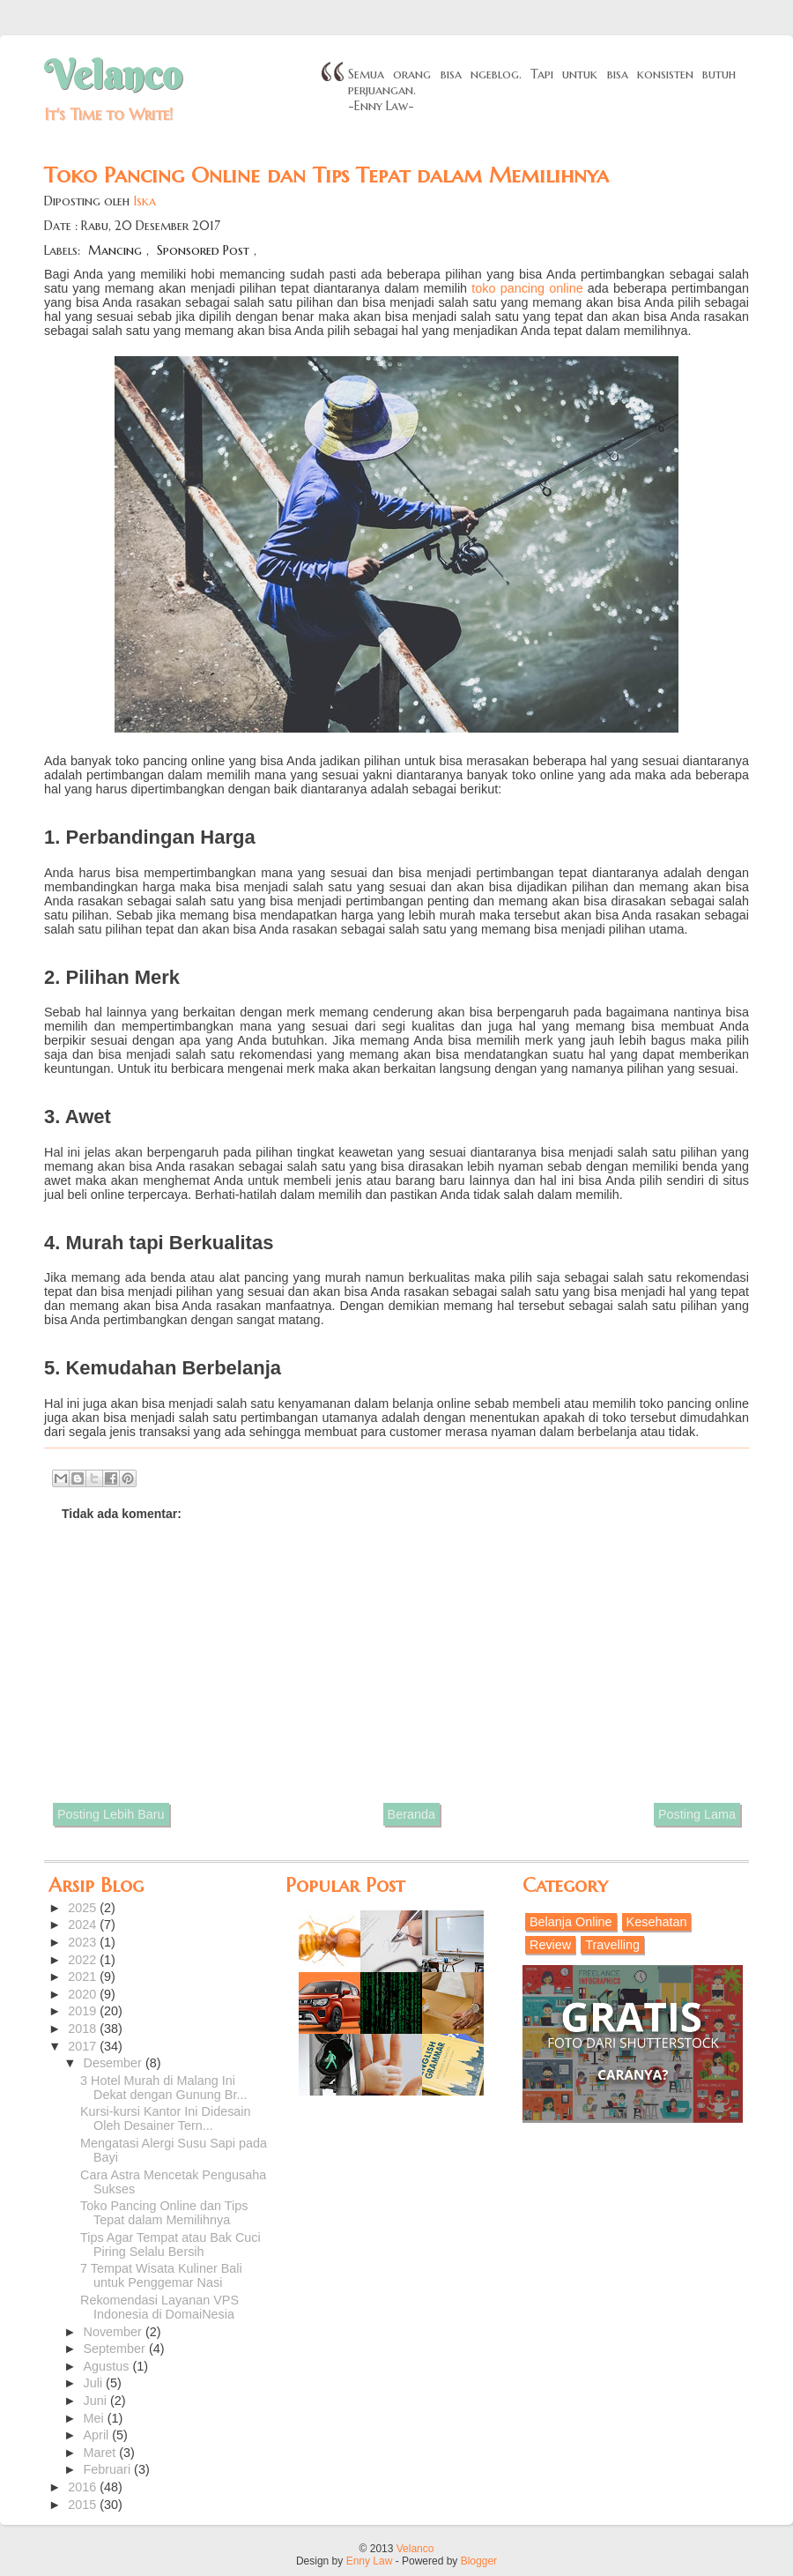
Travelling (612, 1945)
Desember (114, 2063)
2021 (84, 1976)
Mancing (115, 250)
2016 (84, 2487)
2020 (84, 1994)
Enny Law (369, 2561)
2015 (84, 2505)
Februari (109, 2469)
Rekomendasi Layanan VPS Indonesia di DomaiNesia (159, 2307)
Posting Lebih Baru (111, 1814)
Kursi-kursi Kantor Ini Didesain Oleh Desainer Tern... (165, 2118)
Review (550, 1945)
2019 (84, 2011)
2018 (84, 2028)
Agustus (108, 2366)
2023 (84, 1942)
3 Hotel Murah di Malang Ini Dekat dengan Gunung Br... (163, 2087)
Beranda (411, 1814)
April (98, 2435)
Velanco (113, 75)
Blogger (479, 2561)
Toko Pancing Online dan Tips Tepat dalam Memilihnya (164, 2213)
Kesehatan (656, 1922)
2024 (84, 1924)
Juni (97, 2401)
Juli (95, 2383)
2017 (84, 2046)
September (116, 2348)
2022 (84, 1960)
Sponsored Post (203, 250)
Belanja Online (571, 1922)
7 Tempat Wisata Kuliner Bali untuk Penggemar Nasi (161, 2275)
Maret (102, 2453)
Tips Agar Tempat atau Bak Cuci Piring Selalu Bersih (170, 2244)
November (114, 2332)
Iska (144, 201)
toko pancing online (526, 288)
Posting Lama (697, 1814)
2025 (84, 1908)
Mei (95, 2418)
